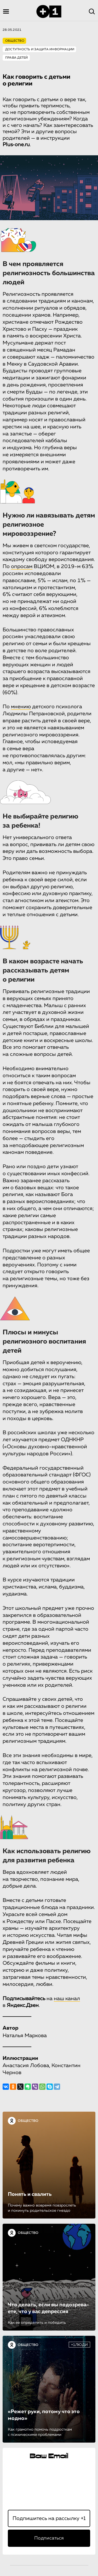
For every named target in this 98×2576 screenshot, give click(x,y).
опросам (21, 566)
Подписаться (49, 2538)
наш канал (67, 1998)
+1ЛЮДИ (79, 2345)
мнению (21, 706)
